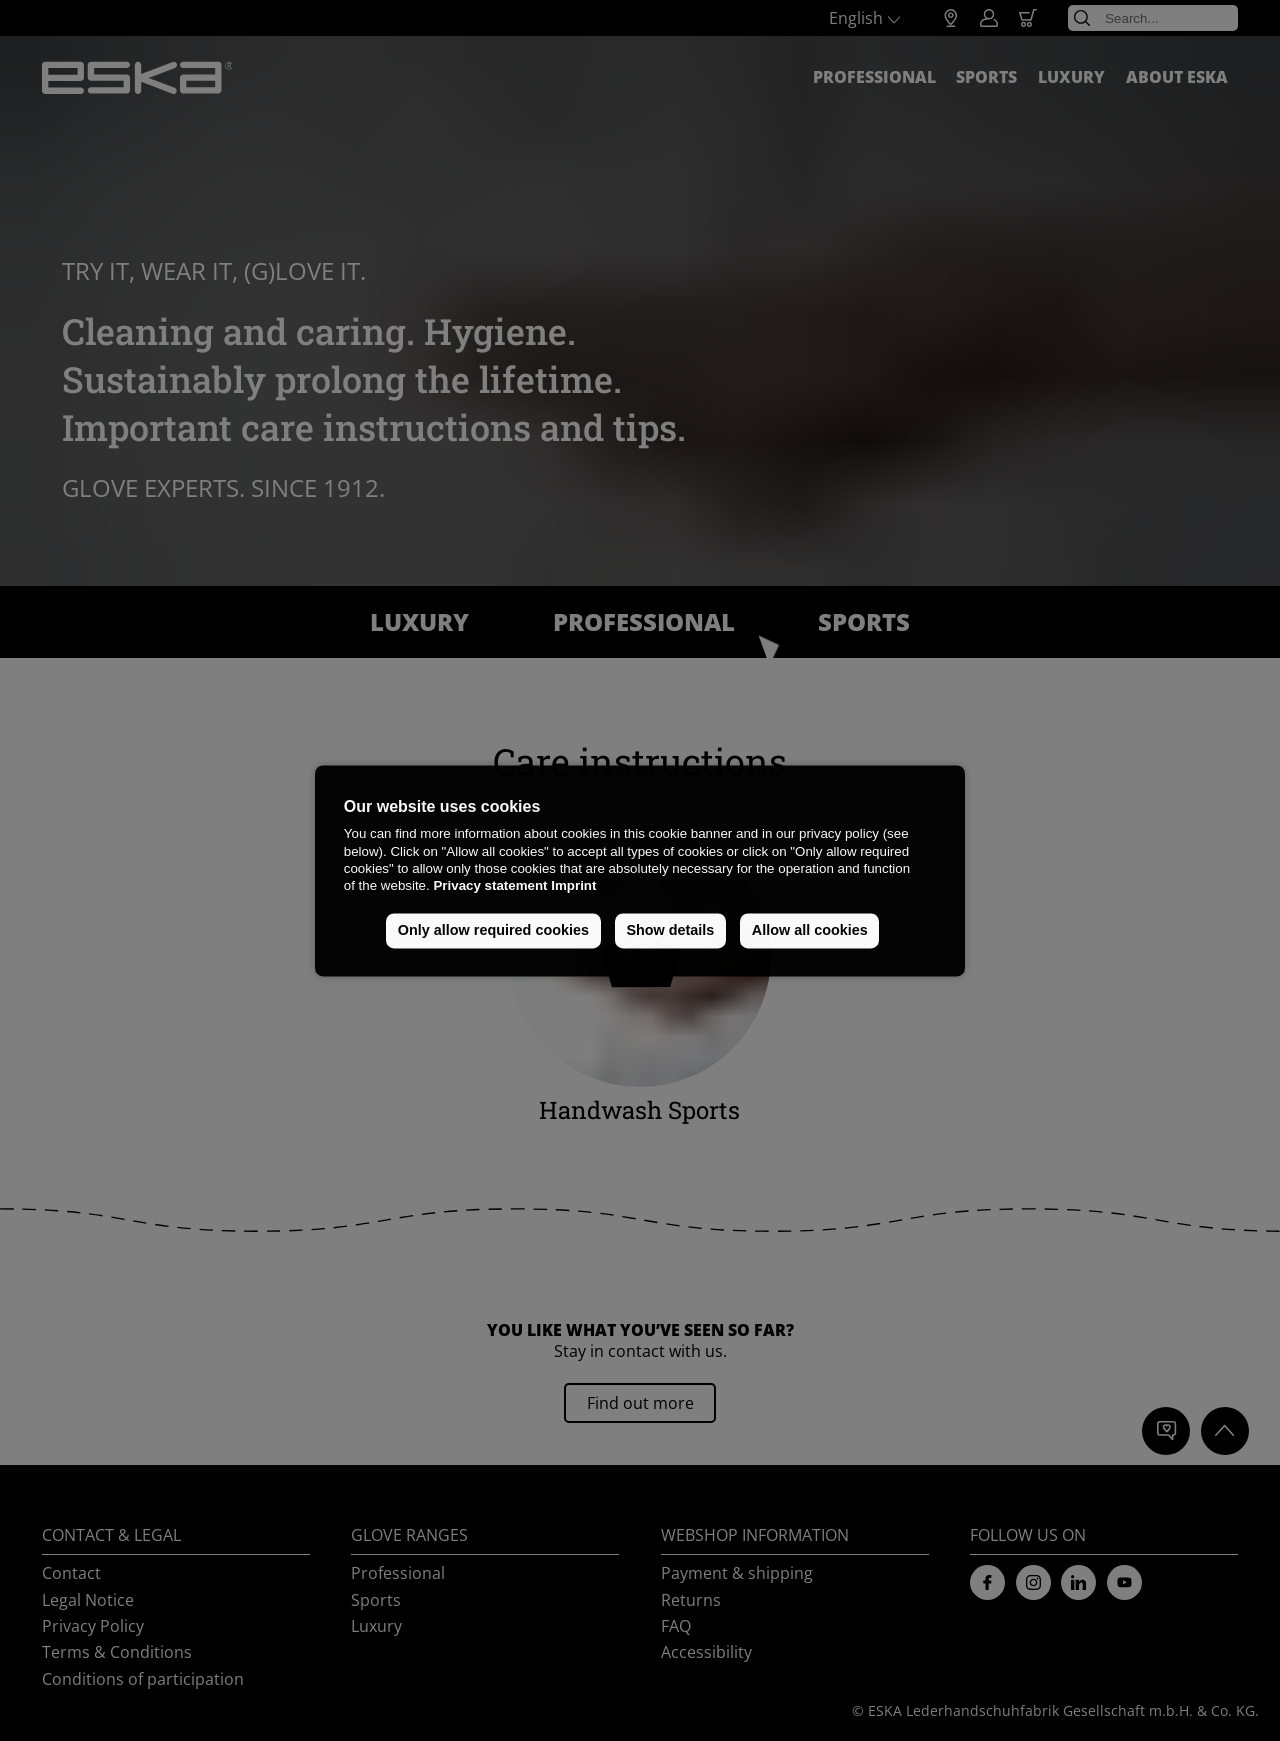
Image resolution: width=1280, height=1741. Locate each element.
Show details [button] (670, 931)
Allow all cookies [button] (810, 931)
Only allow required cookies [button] (493, 931)
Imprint (573, 886)
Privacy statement (490, 886)
